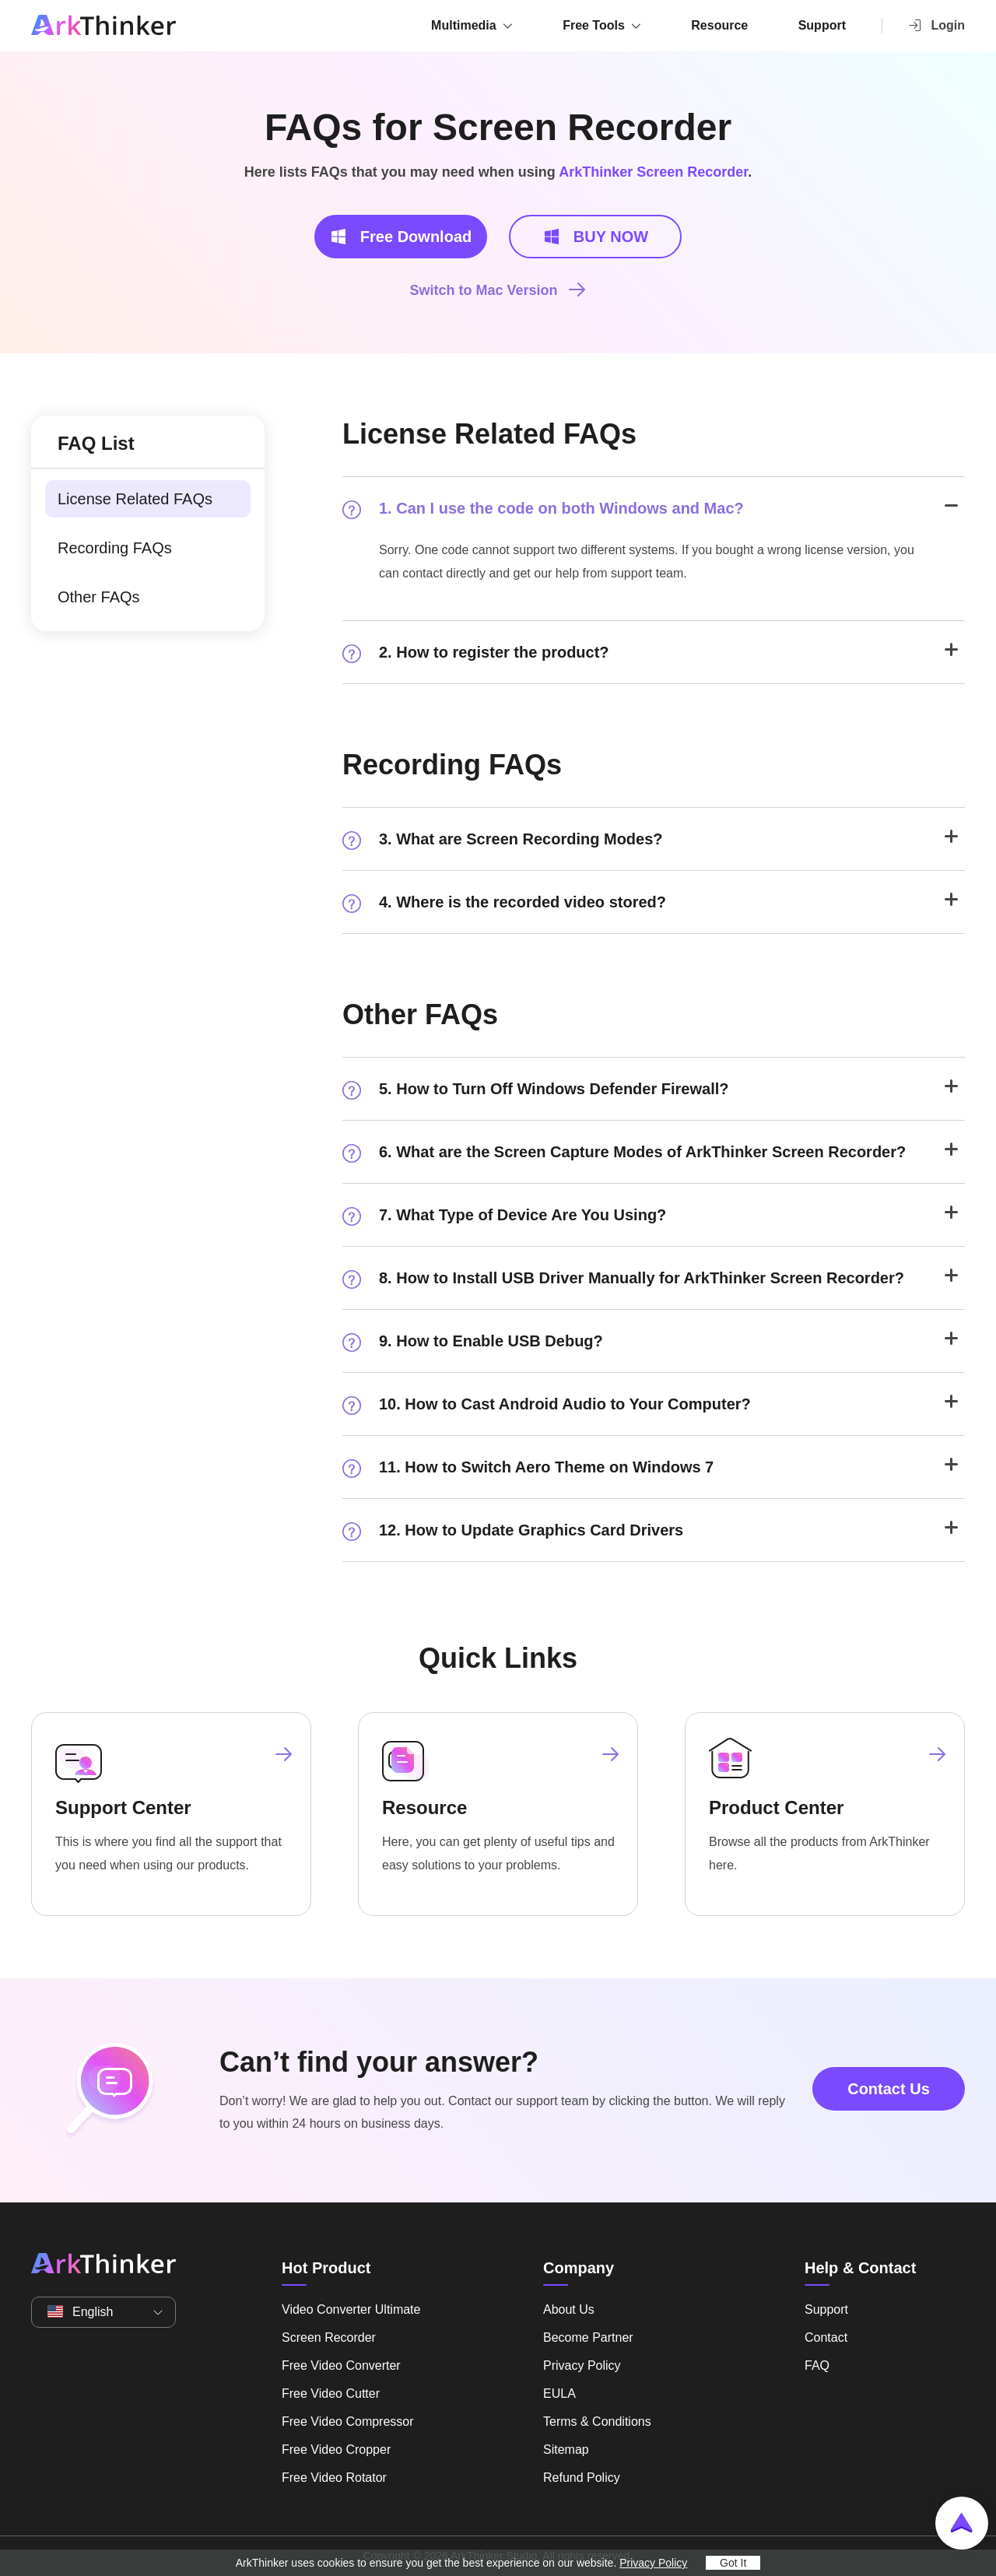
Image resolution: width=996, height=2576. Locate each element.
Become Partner (588, 2337)
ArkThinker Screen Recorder (653, 172)
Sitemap (566, 2449)
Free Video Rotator (334, 2477)
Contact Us (888, 2088)
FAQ (817, 2365)
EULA (559, 2393)
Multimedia (463, 25)
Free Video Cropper (336, 2449)
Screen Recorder (329, 2337)
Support (822, 25)
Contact (826, 2337)
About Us (568, 2309)
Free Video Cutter (331, 2393)
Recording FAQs (115, 547)
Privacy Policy (582, 2365)
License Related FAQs (135, 498)
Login (936, 25)
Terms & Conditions (597, 2421)
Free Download (400, 236)
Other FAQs (99, 596)
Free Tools (594, 25)
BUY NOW (595, 236)
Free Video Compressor (348, 2421)
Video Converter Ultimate (351, 2309)
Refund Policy (581, 2477)
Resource (719, 25)
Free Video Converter (341, 2365)
